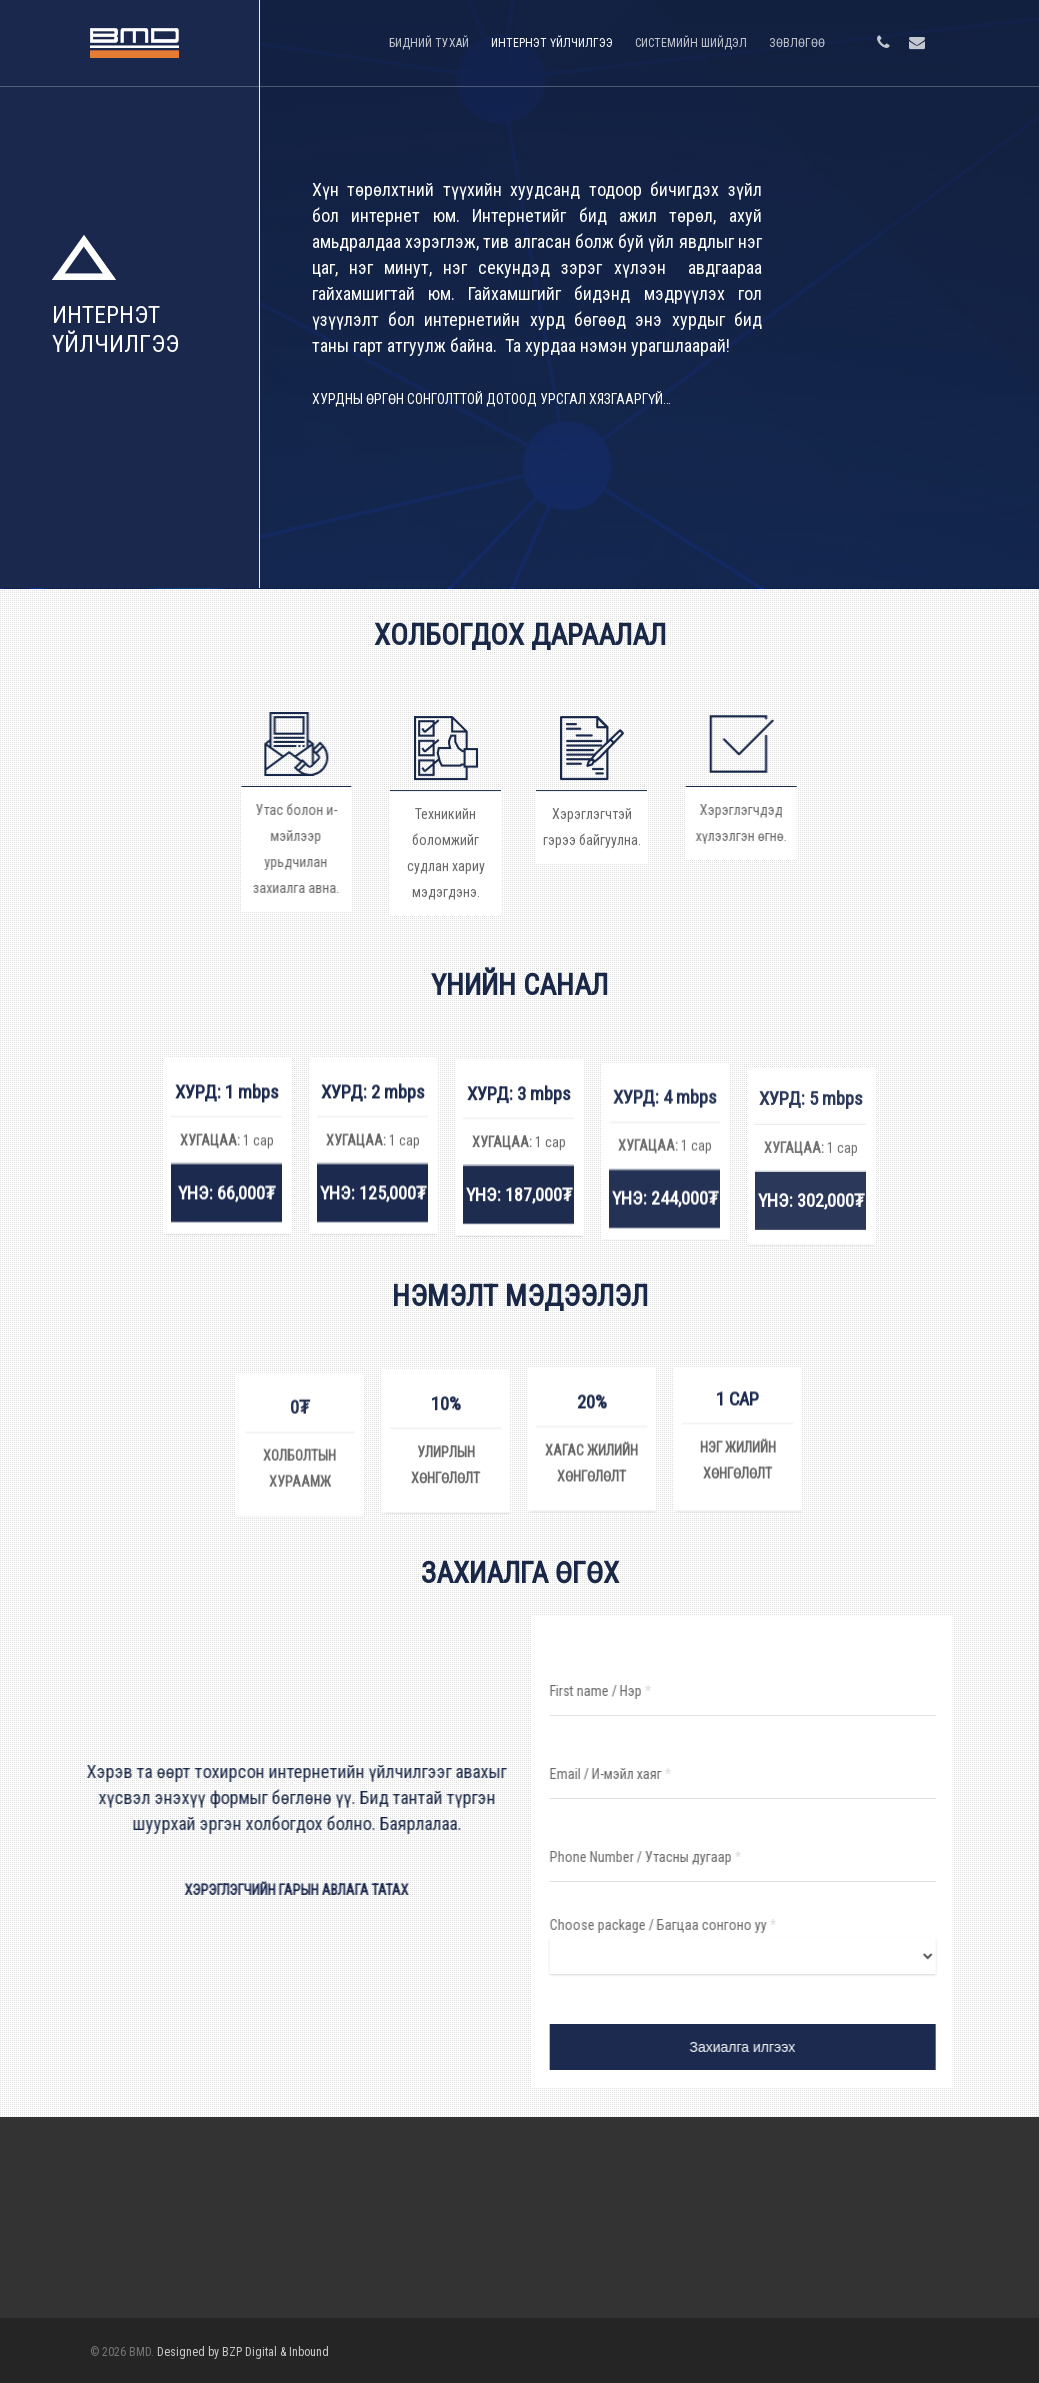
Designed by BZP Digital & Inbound (243, 2352)
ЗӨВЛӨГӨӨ (797, 43)
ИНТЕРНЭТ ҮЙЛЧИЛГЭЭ (552, 43)
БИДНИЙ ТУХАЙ (429, 43)
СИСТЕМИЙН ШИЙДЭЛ (691, 43)
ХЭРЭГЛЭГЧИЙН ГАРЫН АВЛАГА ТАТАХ (285, 1890)
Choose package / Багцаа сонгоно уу (674, 1925)
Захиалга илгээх (754, 2047)
